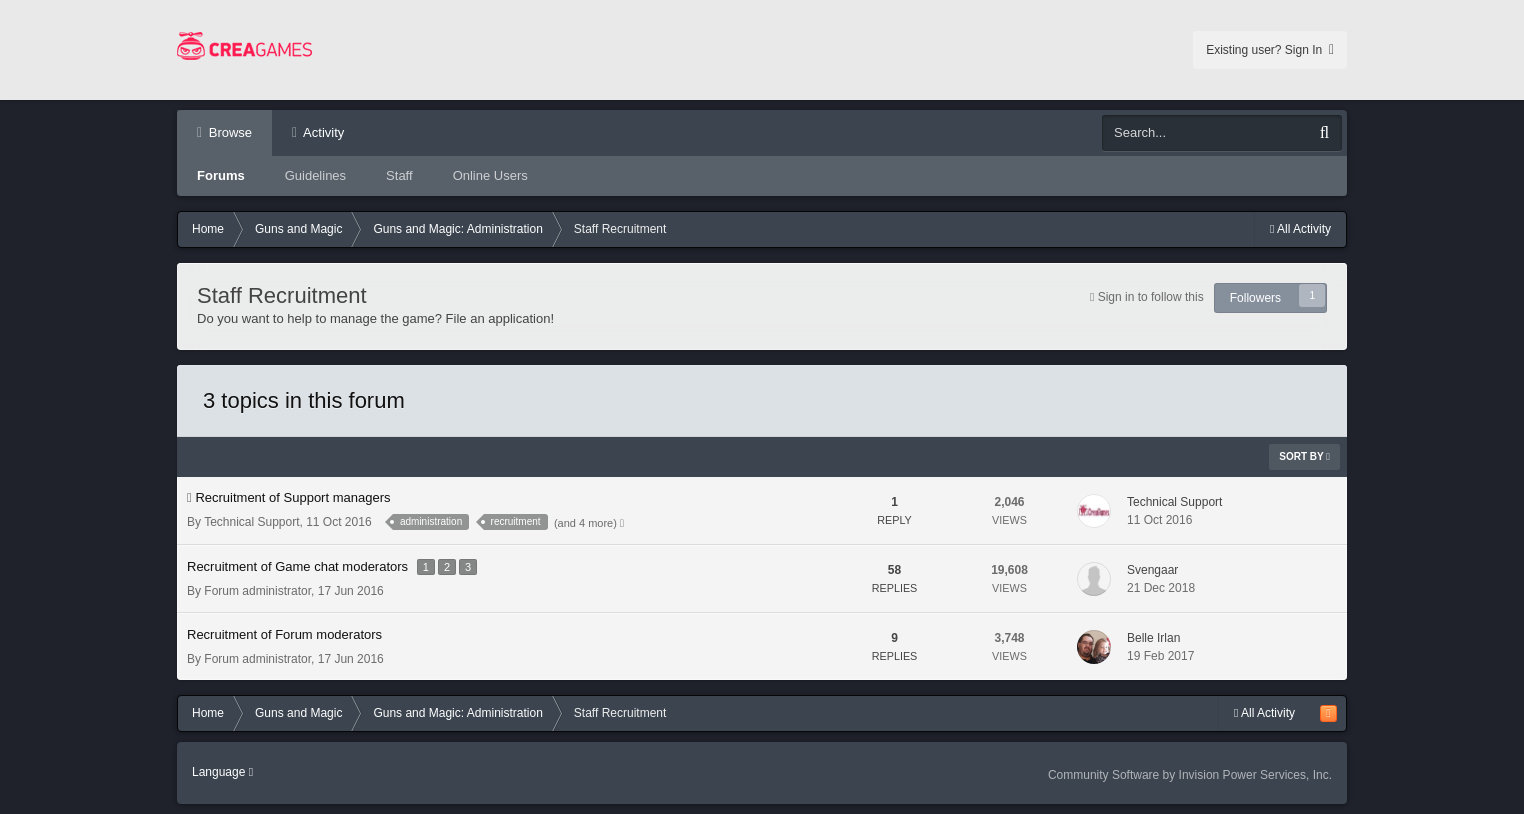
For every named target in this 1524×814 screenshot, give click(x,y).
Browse (228, 132)
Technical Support (251, 522)
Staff (399, 175)
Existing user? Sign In (1270, 50)
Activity (322, 132)
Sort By (1304, 456)
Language (222, 772)
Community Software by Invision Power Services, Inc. (1190, 775)
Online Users (490, 175)
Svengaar (1152, 570)
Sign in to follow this (1151, 297)
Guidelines (315, 175)
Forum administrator (257, 591)
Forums (221, 175)
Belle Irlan (1153, 638)
